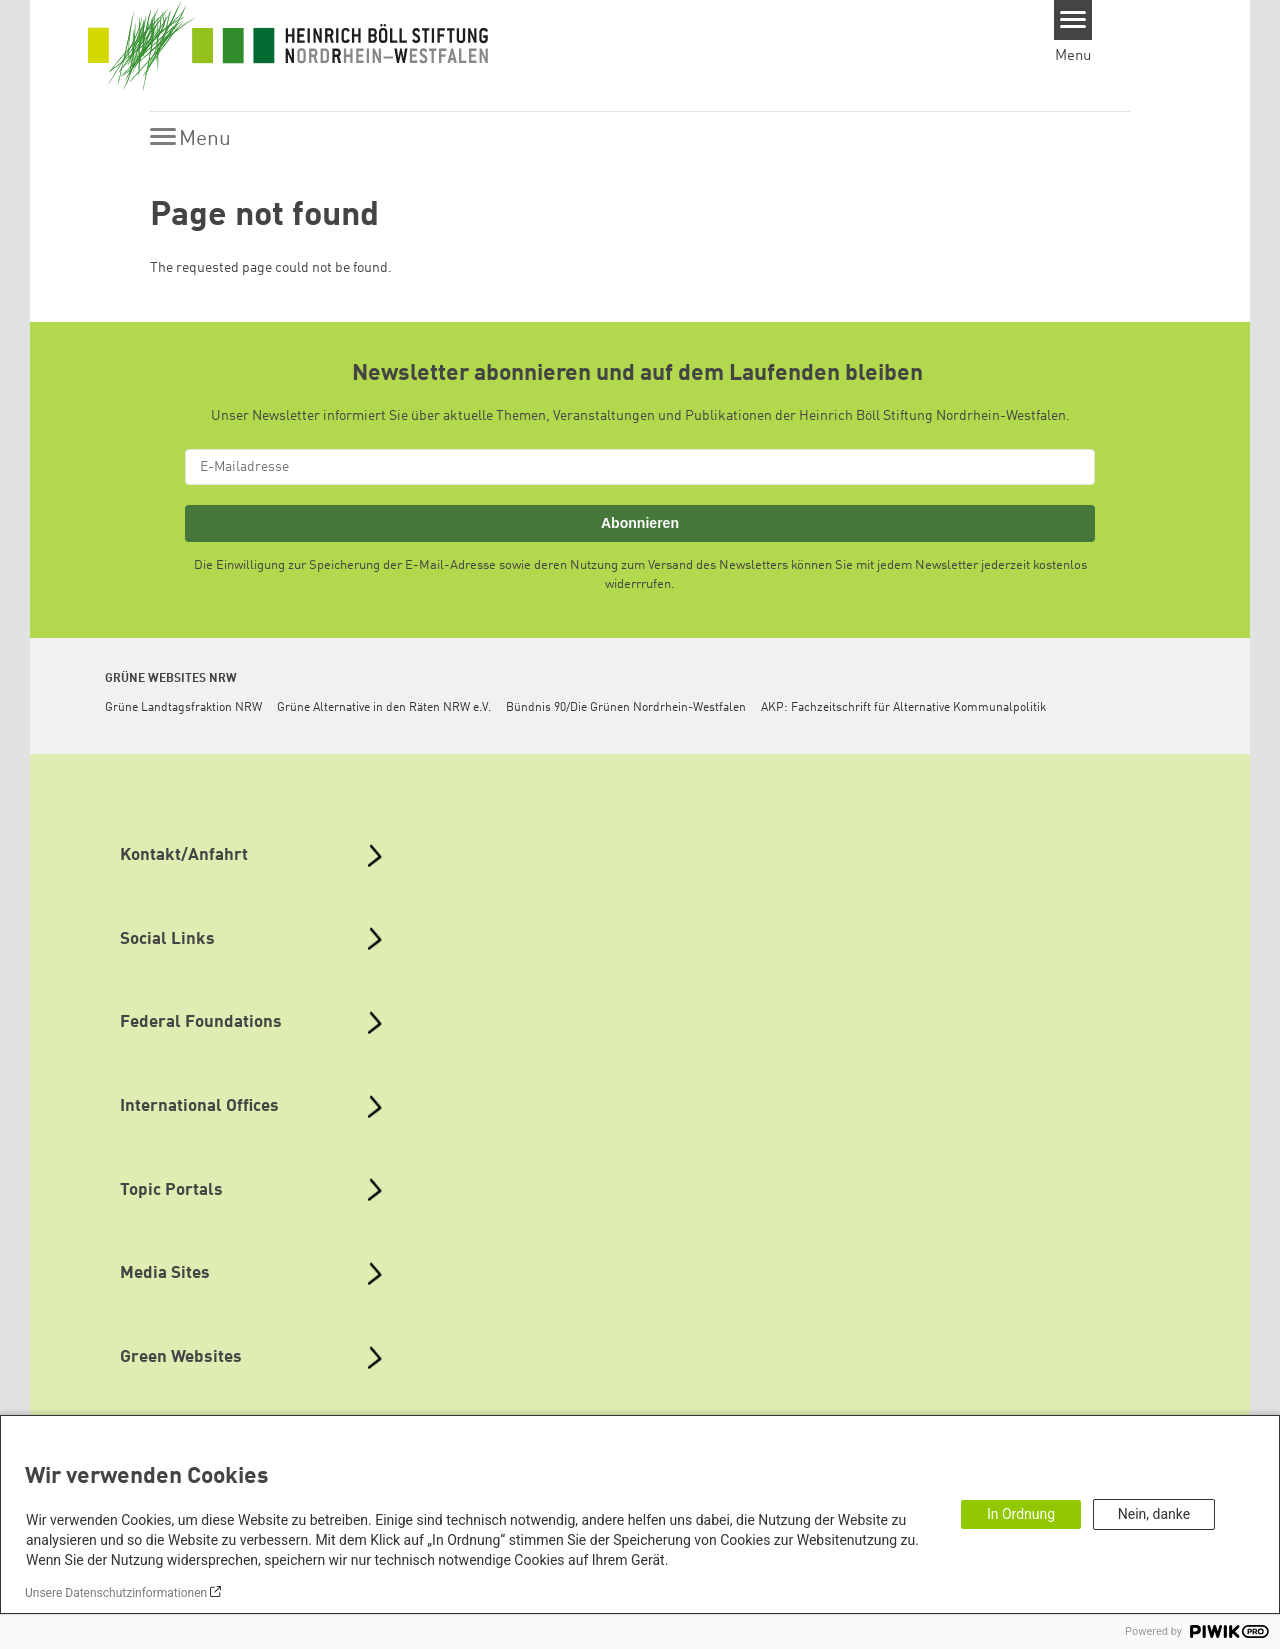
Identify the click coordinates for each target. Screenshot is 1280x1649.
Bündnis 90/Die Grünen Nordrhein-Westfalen (626, 708)
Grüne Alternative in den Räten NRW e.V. (384, 708)
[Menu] (1073, 20)
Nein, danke (1154, 1514)
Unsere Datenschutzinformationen (116, 1593)
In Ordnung (1021, 1514)
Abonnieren (640, 523)
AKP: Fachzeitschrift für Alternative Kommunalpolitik (903, 708)
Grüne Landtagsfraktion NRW (183, 708)
